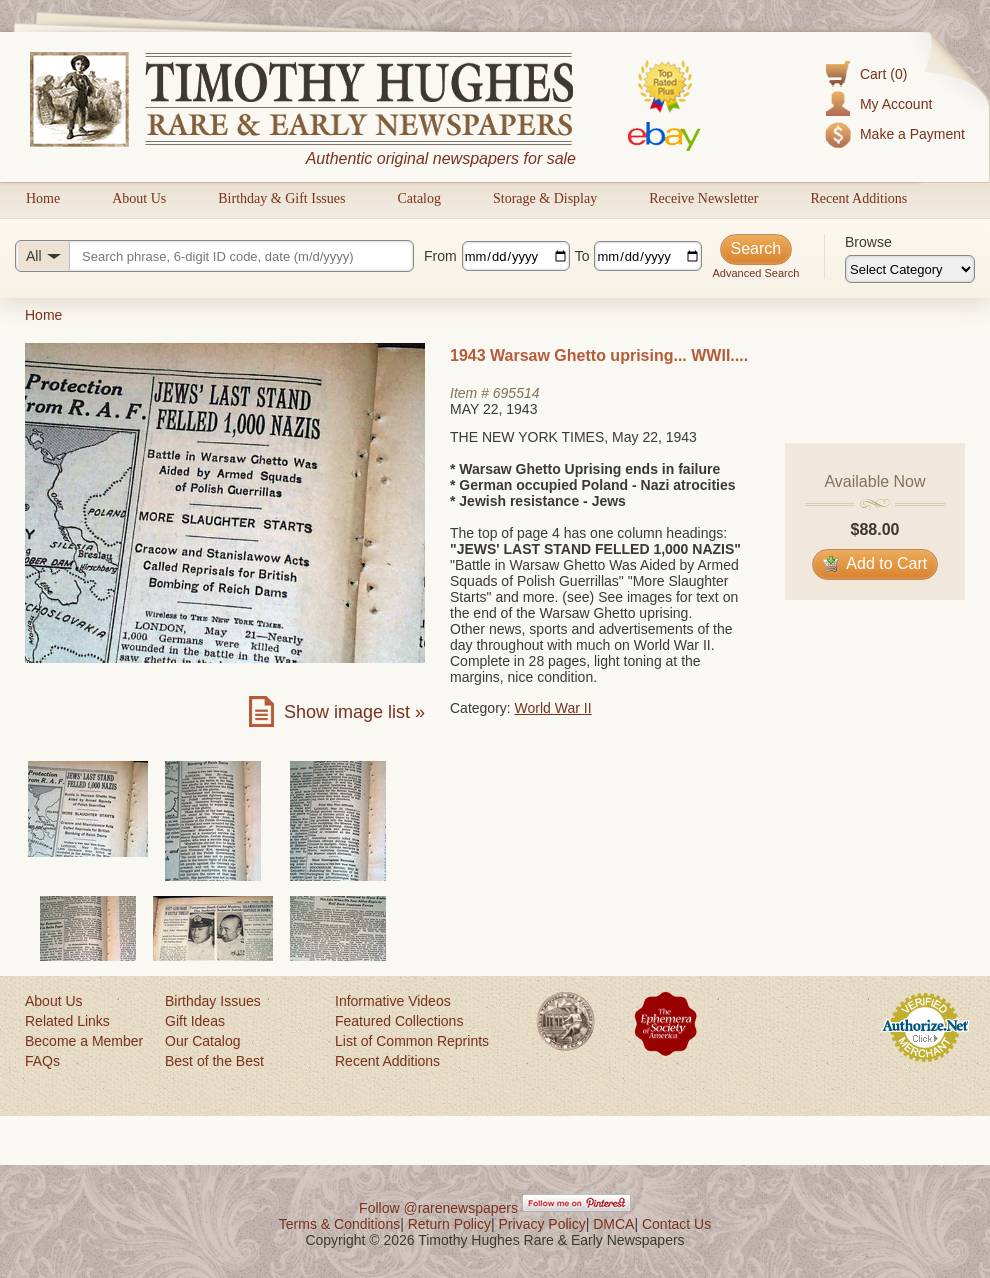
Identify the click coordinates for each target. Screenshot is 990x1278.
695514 (516, 393)
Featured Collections (399, 1021)
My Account (896, 104)
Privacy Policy (542, 1224)
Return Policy (449, 1224)
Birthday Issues (213, 1001)
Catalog (419, 198)
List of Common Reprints (412, 1041)
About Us (139, 198)
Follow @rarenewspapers (438, 1208)
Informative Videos (393, 1001)
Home (43, 198)
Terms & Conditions (339, 1224)
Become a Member (84, 1041)
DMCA (613, 1224)
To (582, 256)
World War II (553, 708)
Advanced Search (755, 273)
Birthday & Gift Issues (281, 198)
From (440, 256)
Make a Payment (912, 134)
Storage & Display (545, 198)
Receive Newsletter (703, 198)
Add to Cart (875, 563)
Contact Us (676, 1224)
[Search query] (214, 256)
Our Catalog (202, 1041)
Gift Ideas (195, 1021)
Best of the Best (214, 1061)
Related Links (67, 1021)
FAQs (42, 1061)
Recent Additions (858, 198)
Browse (868, 242)
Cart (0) (883, 74)
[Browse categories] (910, 269)
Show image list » (354, 712)
